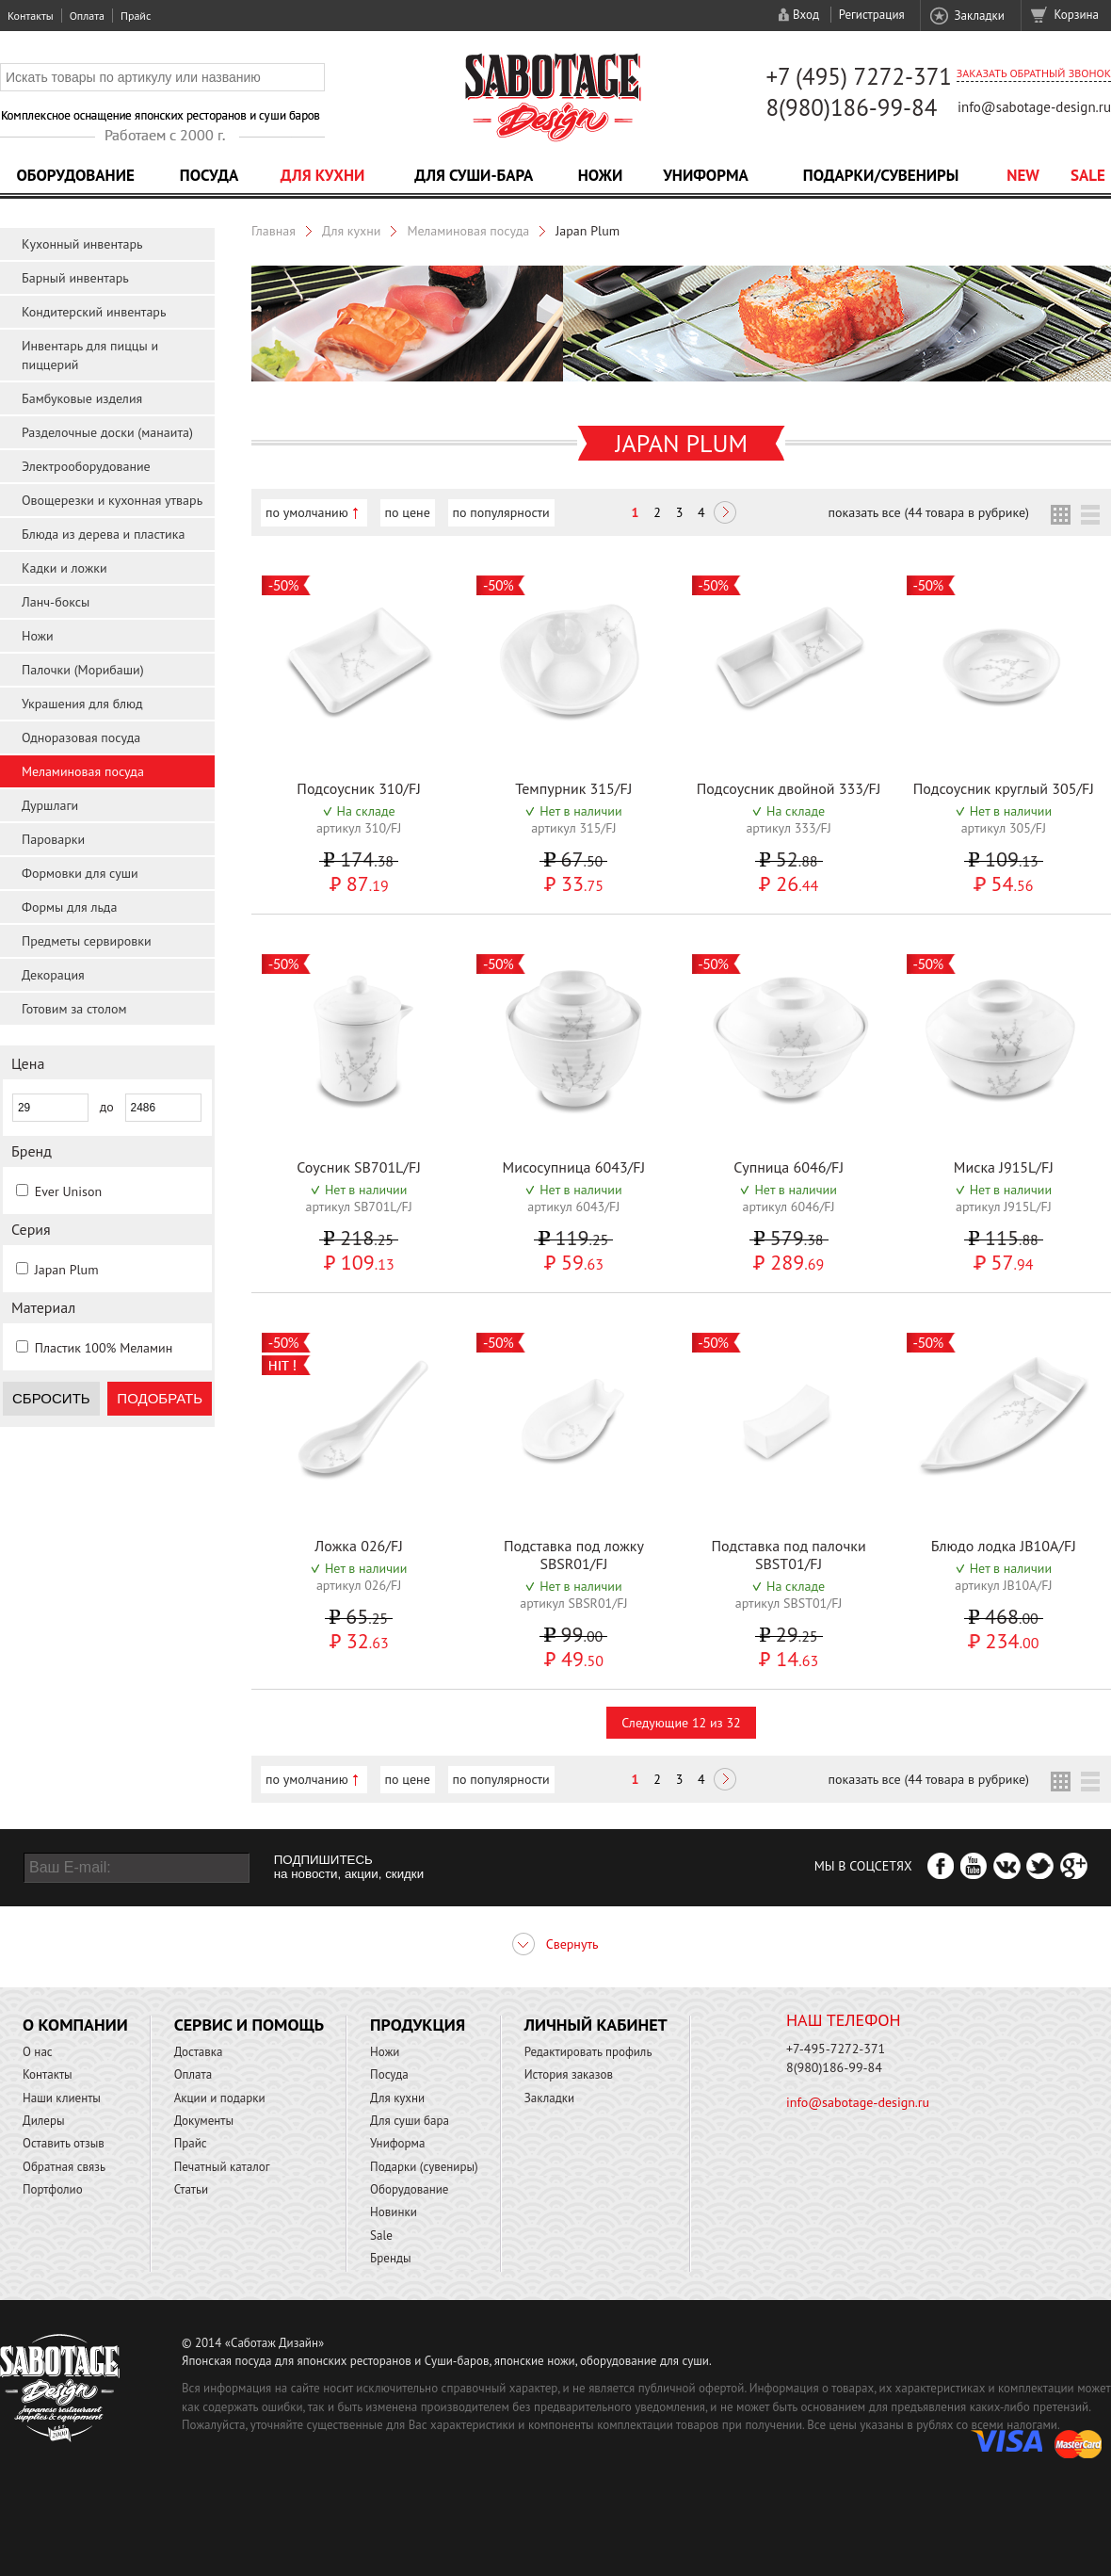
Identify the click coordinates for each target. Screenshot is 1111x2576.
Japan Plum (67, 1269)
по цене (407, 512)
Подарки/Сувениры (881, 175)
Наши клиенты (62, 2098)
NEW (1022, 175)
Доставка (198, 2052)
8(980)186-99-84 (851, 107)
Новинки (393, 2212)
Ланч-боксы (55, 601)
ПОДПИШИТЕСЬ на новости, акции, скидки (349, 1867)
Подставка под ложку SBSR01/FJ (574, 1554)
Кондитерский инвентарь (94, 311)
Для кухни (323, 175)
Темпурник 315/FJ (573, 788)
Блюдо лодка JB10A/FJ (1003, 1545)
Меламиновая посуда (83, 771)
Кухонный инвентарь (82, 243)
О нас (38, 2052)
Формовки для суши (80, 873)
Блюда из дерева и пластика (103, 534)
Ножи (600, 175)
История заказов (568, 2074)
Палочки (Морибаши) (83, 669)
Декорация (53, 974)
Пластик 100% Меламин (104, 1347)
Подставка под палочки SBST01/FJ (789, 1554)
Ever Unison (68, 1191)
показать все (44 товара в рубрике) (929, 512)
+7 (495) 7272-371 (858, 76)
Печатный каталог (222, 2167)
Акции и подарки (220, 2098)
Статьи (191, 2189)
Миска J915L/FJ (1004, 1167)
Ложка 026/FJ (358, 1545)
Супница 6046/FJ (788, 1167)
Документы (203, 2121)
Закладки (979, 16)
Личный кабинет (596, 2024)
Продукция (417, 2024)
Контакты (31, 15)
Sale (1088, 175)
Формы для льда (69, 907)
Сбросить (51, 1398)
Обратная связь (64, 2167)
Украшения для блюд (82, 703)
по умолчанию (307, 512)
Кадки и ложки (64, 567)
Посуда (209, 175)
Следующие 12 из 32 (680, 1722)
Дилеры (44, 2121)
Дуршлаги (50, 805)
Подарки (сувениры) (424, 2167)
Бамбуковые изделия (82, 398)
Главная (273, 230)
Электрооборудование (86, 466)
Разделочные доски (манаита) (107, 432)
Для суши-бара (473, 175)
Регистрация (872, 15)
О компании (75, 2024)
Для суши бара (409, 2121)
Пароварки (53, 839)
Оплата (87, 15)
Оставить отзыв (64, 2143)
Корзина (1077, 15)
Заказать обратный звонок (1034, 73)
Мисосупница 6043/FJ (574, 1167)
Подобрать (159, 1398)
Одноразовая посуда (81, 737)
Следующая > (725, 514)
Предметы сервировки (87, 940)
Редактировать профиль (588, 2052)
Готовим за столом (74, 1008)
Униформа (706, 175)
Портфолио (53, 2189)
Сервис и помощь (249, 2024)
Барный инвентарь (75, 277)
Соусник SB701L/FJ (359, 1167)
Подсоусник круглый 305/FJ (1003, 788)
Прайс (136, 15)
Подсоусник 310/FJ (359, 788)
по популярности (501, 512)
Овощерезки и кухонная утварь (112, 500)
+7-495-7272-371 (835, 2048)
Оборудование (75, 175)
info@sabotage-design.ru (1034, 107)
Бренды (390, 2258)
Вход (806, 15)
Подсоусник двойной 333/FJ (789, 788)
